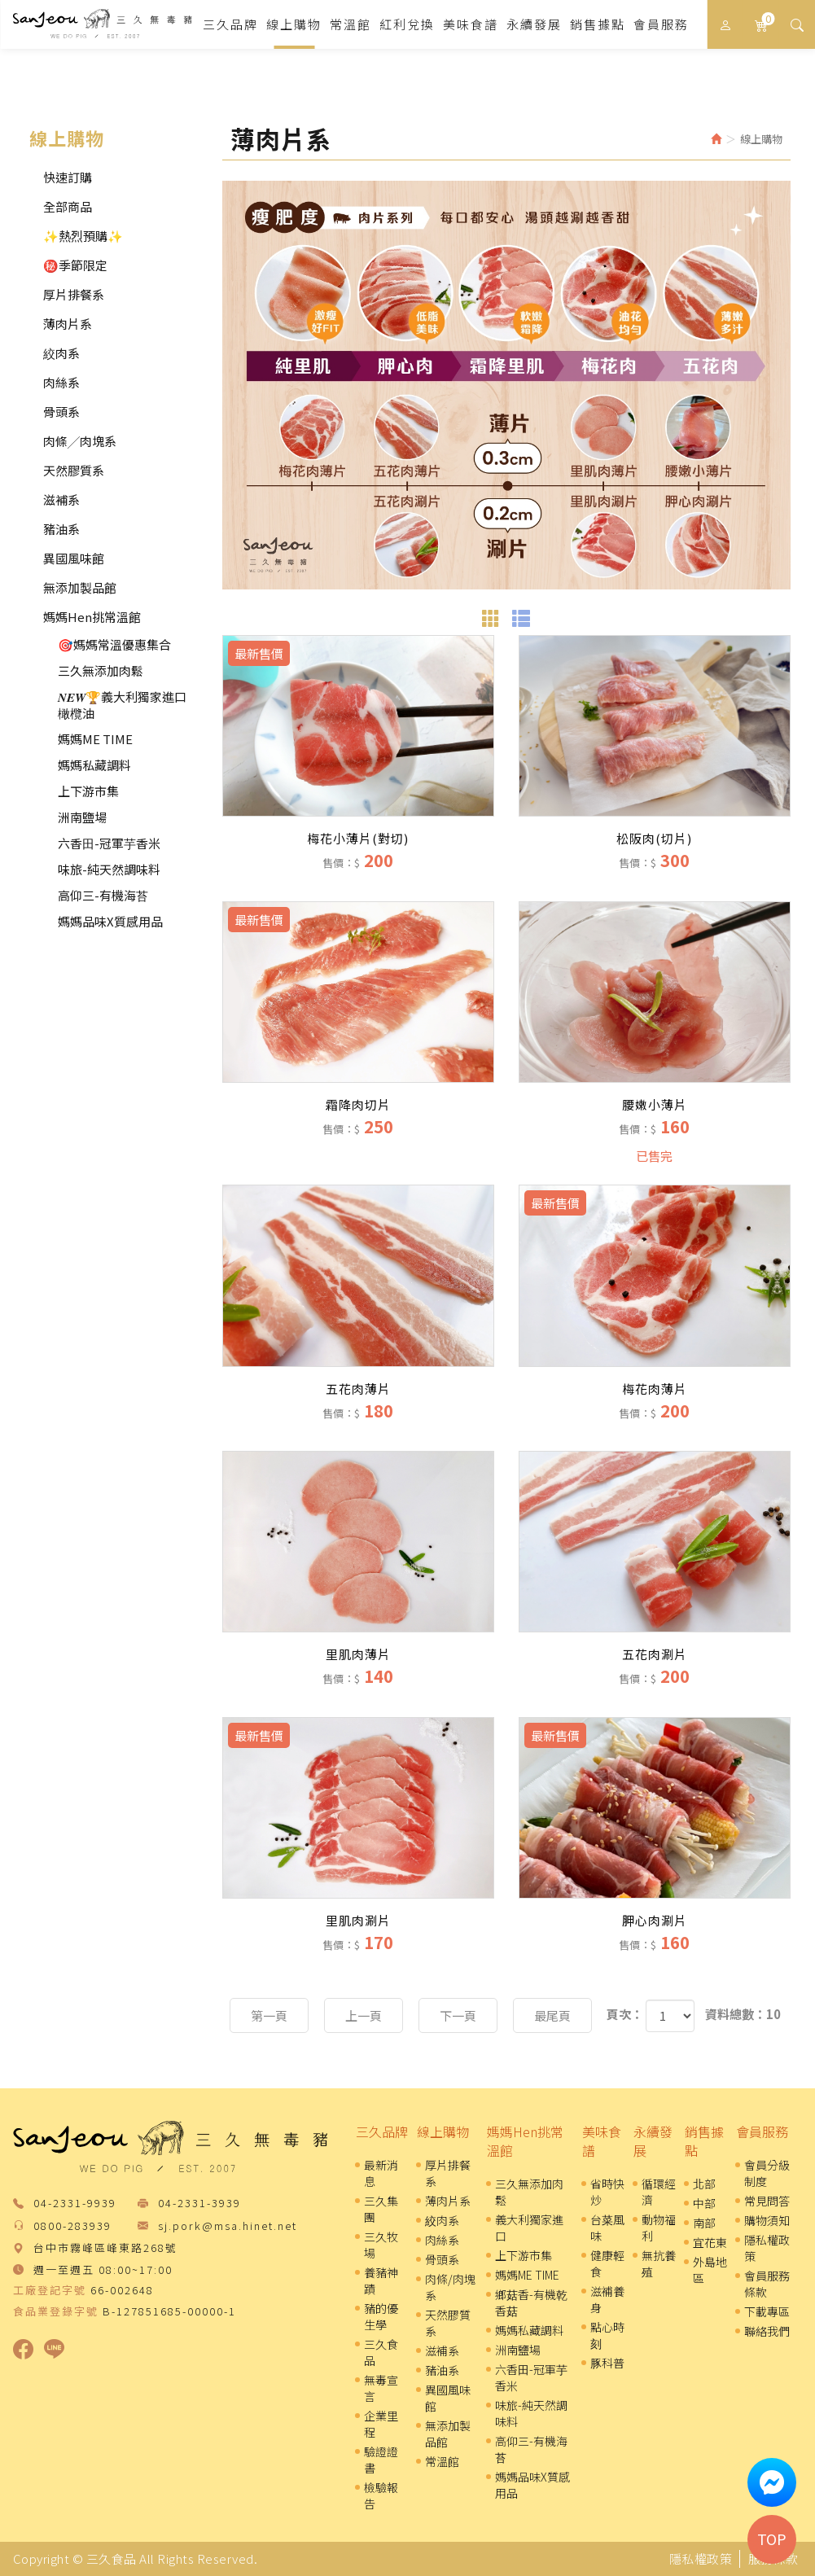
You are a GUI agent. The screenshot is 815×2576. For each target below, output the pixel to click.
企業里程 (381, 2423)
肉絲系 (61, 382)
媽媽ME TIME (95, 738)
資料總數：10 (743, 2013)
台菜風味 (607, 2227)
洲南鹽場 (82, 817)
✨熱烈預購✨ (83, 235)
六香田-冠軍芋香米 (109, 843)
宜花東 (710, 2242)
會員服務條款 (767, 2283)
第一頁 (269, 2015)
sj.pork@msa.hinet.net (227, 2226)
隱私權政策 (767, 2248)
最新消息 (381, 2173)
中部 (704, 2203)
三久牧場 (381, 2244)
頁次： (625, 2013)
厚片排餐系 (73, 294)
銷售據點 (704, 2141)
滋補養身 (607, 2299)
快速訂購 (67, 177)
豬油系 (61, 528)
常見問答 (767, 2201)
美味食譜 (601, 2141)
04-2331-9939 (74, 2203)
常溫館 (442, 2461)
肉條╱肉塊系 (79, 440)
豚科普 (607, 2363)
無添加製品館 (79, 587)
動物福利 (659, 2227)
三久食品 (101, 24)
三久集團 (381, 2209)
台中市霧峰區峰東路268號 (105, 2248)
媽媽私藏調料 (94, 764)
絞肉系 (61, 352)
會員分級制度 (767, 2173)
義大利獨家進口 (529, 2227)
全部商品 (67, 206)
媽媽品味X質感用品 (110, 921)
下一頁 (458, 2015)
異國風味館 (73, 558)
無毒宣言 (381, 2388)
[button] (796, 24)
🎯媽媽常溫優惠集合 (114, 644)
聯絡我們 (767, 2331)
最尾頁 (552, 2015)
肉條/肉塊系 (450, 2287)
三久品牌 (382, 2131)
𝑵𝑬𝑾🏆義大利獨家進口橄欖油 (122, 704)
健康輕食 (607, 2263)
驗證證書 (381, 2459)
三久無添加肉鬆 (100, 670)
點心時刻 (607, 2335)
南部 (704, 2223)
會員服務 (762, 2131)
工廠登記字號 (49, 2290)
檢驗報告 (381, 2495)
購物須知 (767, 2220)
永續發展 (653, 2141)
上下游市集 (88, 791)
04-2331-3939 (199, 2203)
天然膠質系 (73, 470)
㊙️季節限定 (75, 265)
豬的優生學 (381, 2316)
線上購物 (443, 2131)
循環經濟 (659, 2191)
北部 (704, 2183)
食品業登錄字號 (56, 2311)
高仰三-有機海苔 (103, 895)
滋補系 (61, 499)
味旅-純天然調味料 (109, 869)
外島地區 (710, 2270)
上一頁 (363, 2015)
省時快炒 (607, 2191)
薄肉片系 (67, 323)
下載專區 (767, 2311)
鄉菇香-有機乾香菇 (531, 2302)
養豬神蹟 (381, 2280)
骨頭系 (61, 411)
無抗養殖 (659, 2263)
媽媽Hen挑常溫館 (92, 616)
